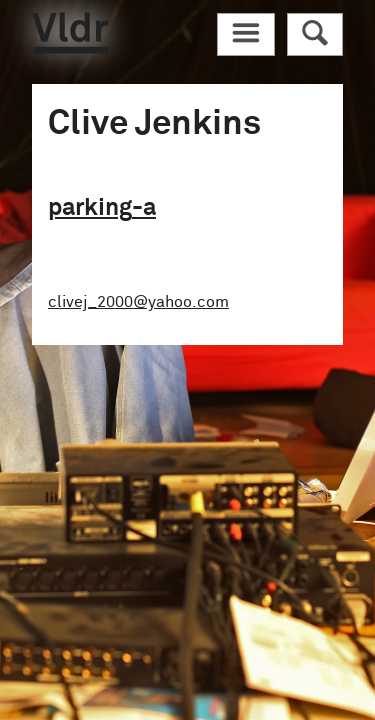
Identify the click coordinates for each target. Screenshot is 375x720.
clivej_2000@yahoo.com (138, 302)
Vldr (70, 33)
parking (102, 208)
